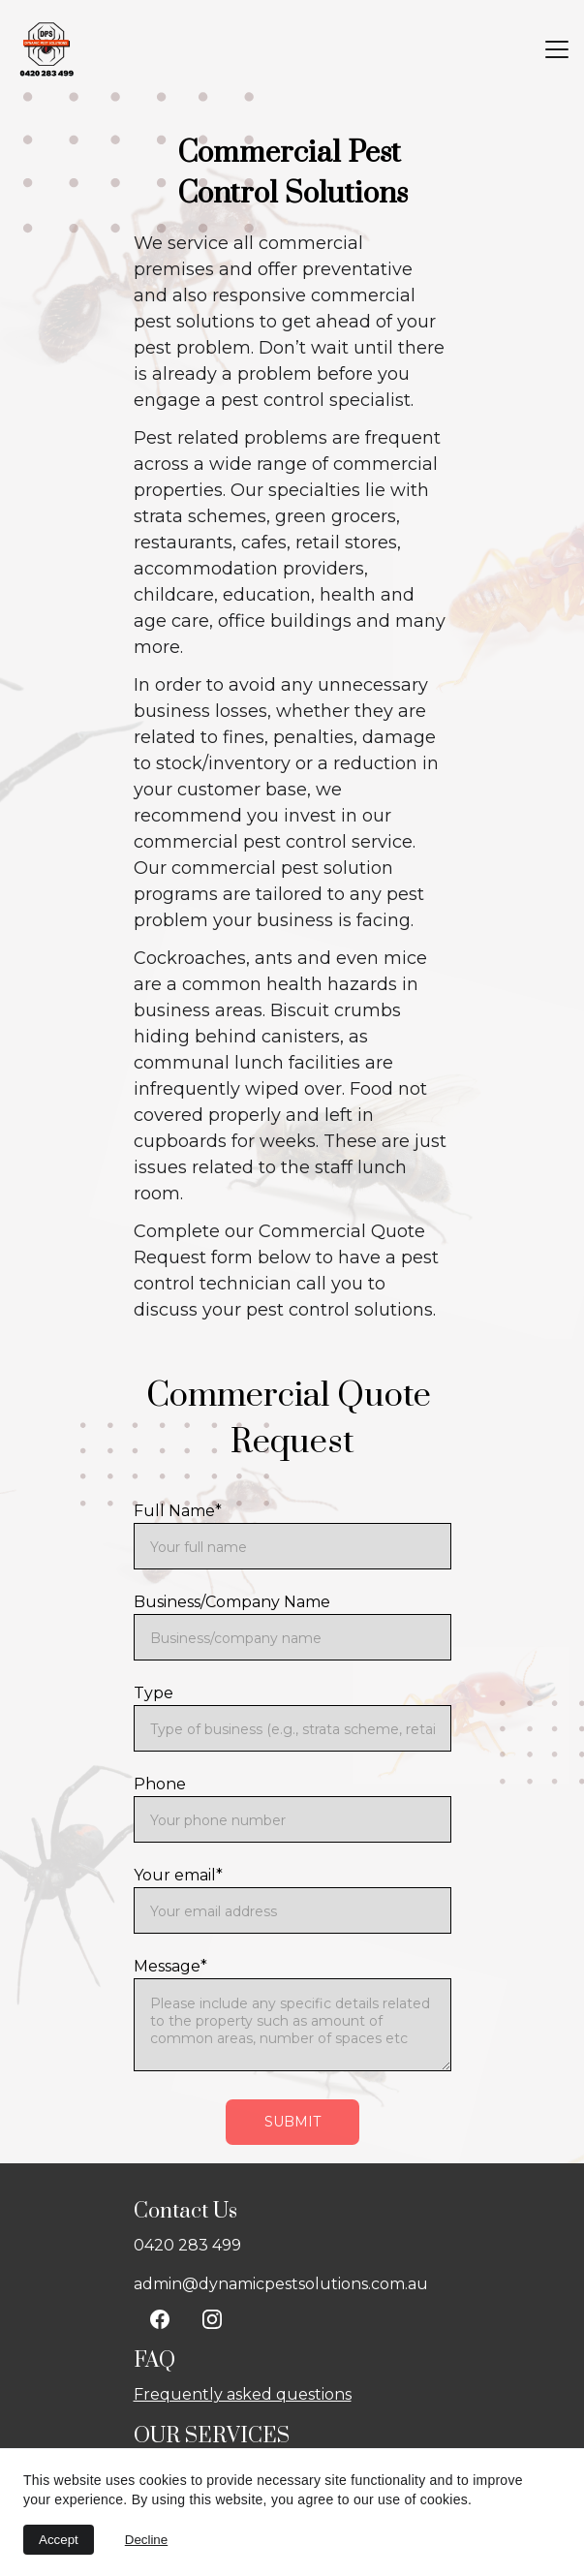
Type (153, 1693)
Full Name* (178, 1511)
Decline (146, 2539)
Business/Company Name (232, 1602)
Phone (160, 1784)
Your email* (178, 1875)
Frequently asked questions (243, 2394)
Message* (170, 1966)
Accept (58, 2539)
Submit (292, 2121)
